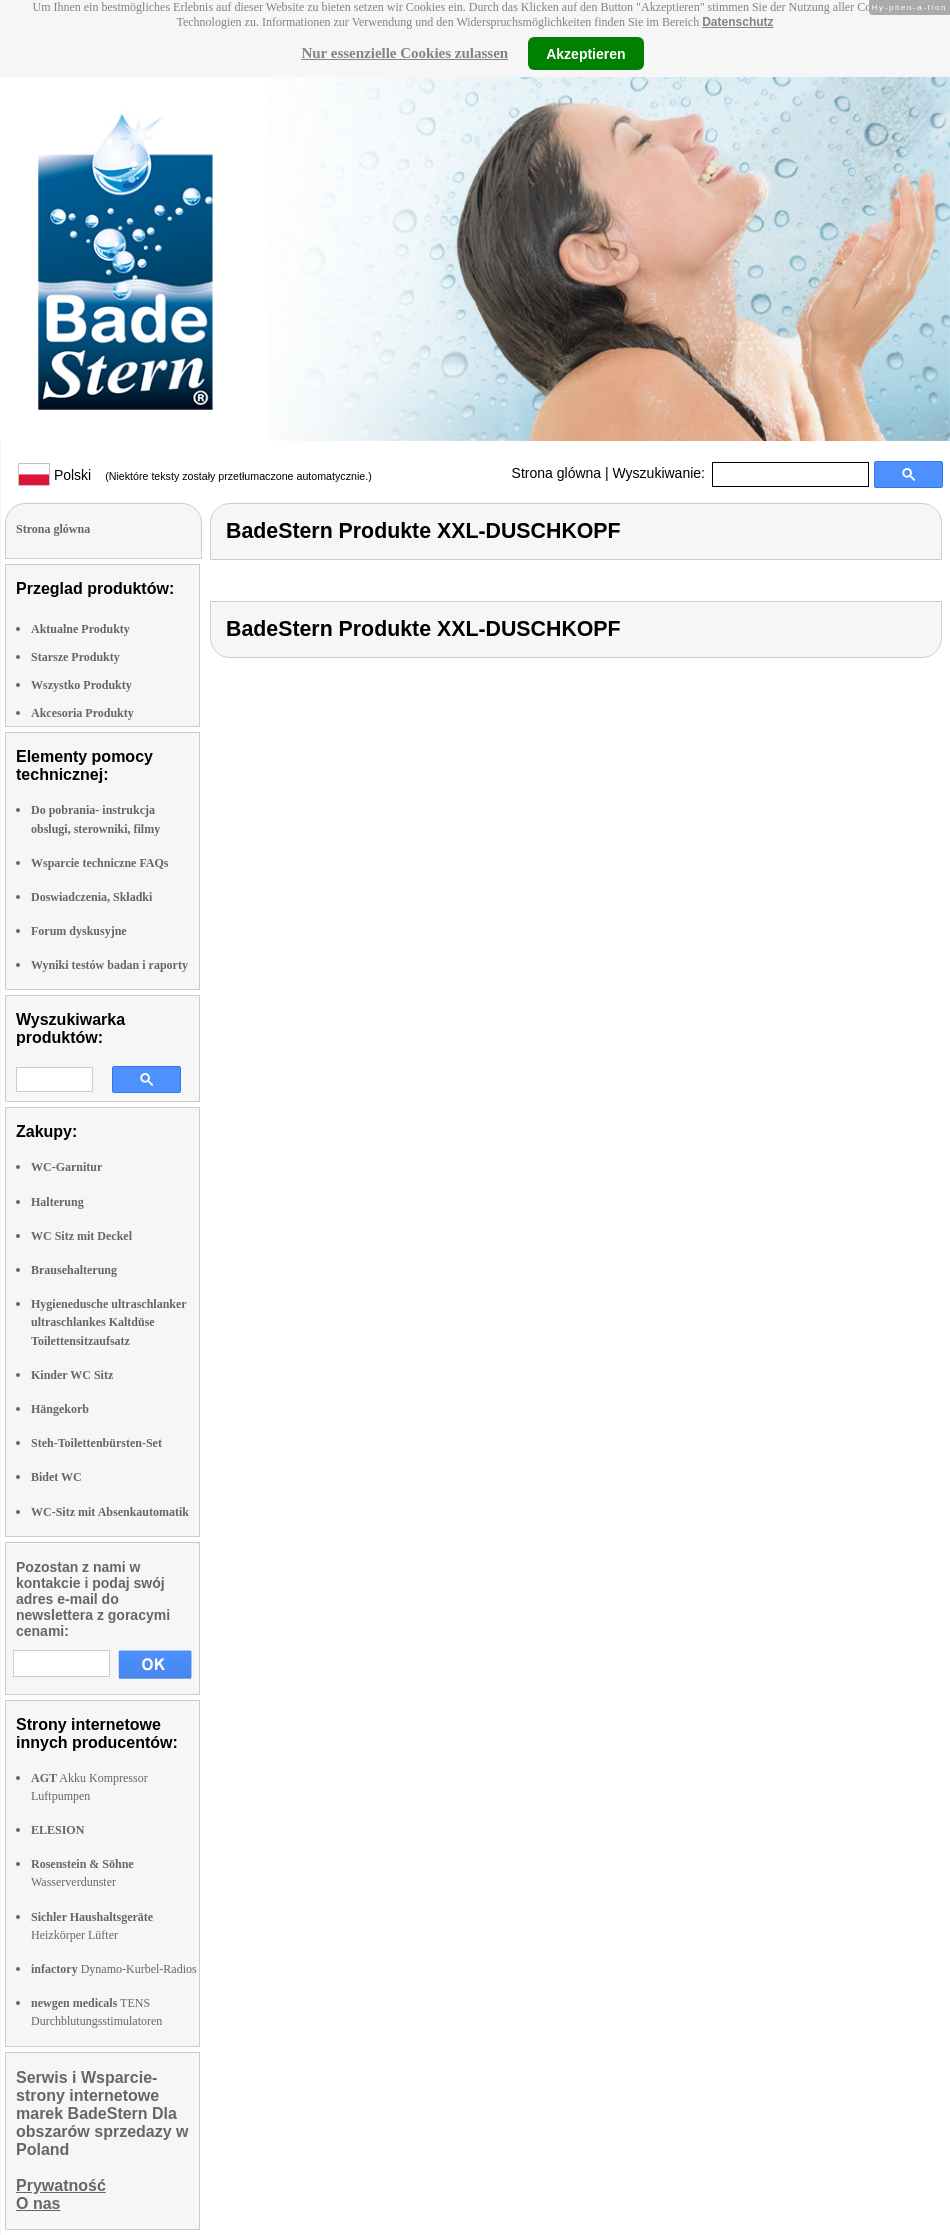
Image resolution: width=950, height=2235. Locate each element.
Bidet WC (56, 1477)
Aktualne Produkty (80, 629)
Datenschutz (737, 22)
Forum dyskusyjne (79, 931)
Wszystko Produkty (81, 685)
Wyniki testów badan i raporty (109, 965)
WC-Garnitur (66, 1167)
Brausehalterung (74, 1270)
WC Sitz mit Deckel (81, 1236)
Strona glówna (557, 473)
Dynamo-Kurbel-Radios (114, 1969)
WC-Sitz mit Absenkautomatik (110, 1512)
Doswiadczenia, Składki (91, 897)
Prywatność (61, 2185)
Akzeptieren (585, 53)
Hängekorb (60, 1409)
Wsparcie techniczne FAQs (100, 863)
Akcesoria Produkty (82, 713)
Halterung (57, 1202)
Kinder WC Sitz (72, 1375)
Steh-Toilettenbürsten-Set (96, 1443)
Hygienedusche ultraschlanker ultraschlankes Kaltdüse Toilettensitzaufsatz (108, 1322)
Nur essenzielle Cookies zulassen (404, 53)
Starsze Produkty (75, 657)
